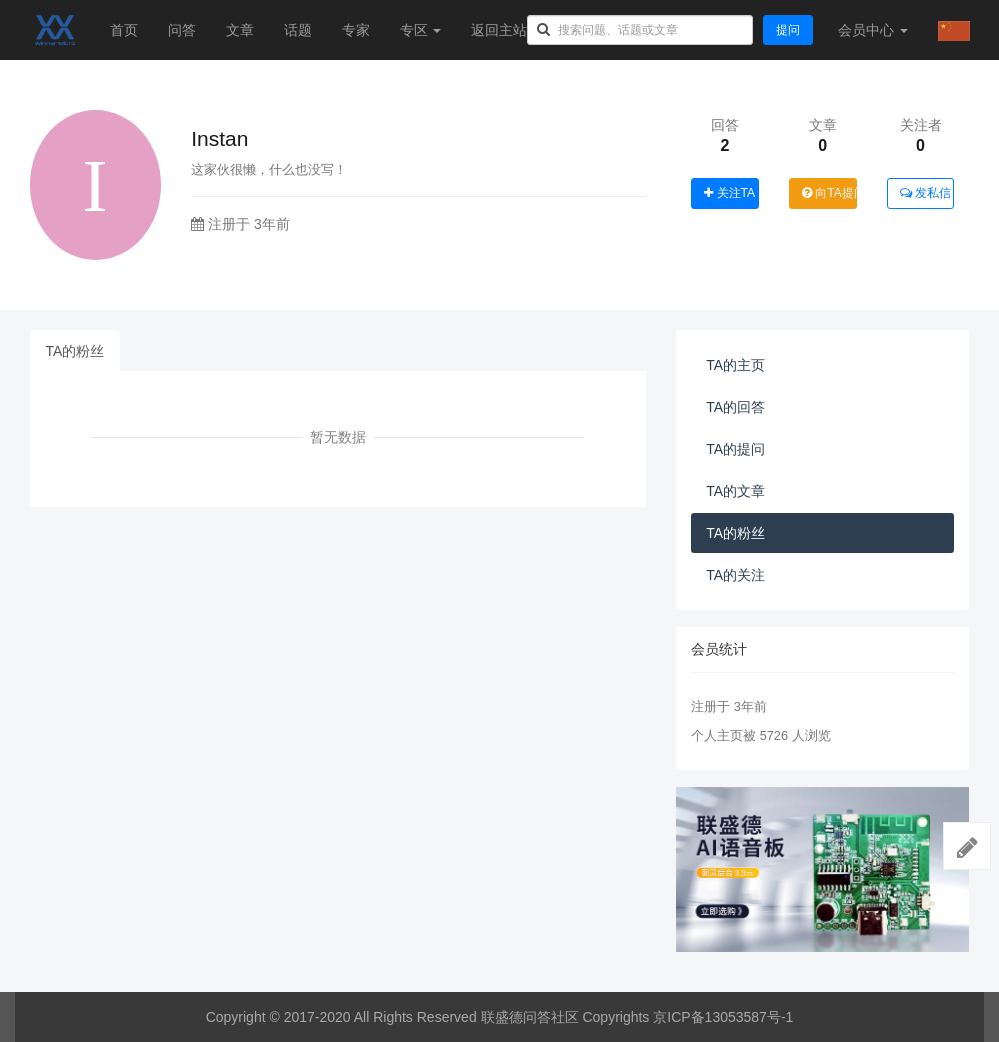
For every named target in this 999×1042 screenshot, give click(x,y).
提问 (788, 30)
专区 (421, 30)
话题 (298, 30)
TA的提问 (735, 449)
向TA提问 (829, 193)
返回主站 (499, 30)
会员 (873, 30)
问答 (182, 30)
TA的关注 (735, 575)
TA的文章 (735, 491)
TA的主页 (735, 365)
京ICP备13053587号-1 (723, 1017)
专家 (356, 30)
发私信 (925, 193)
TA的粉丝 (75, 351)
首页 (124, 30)
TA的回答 (735, 407)
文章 (240, 30)
